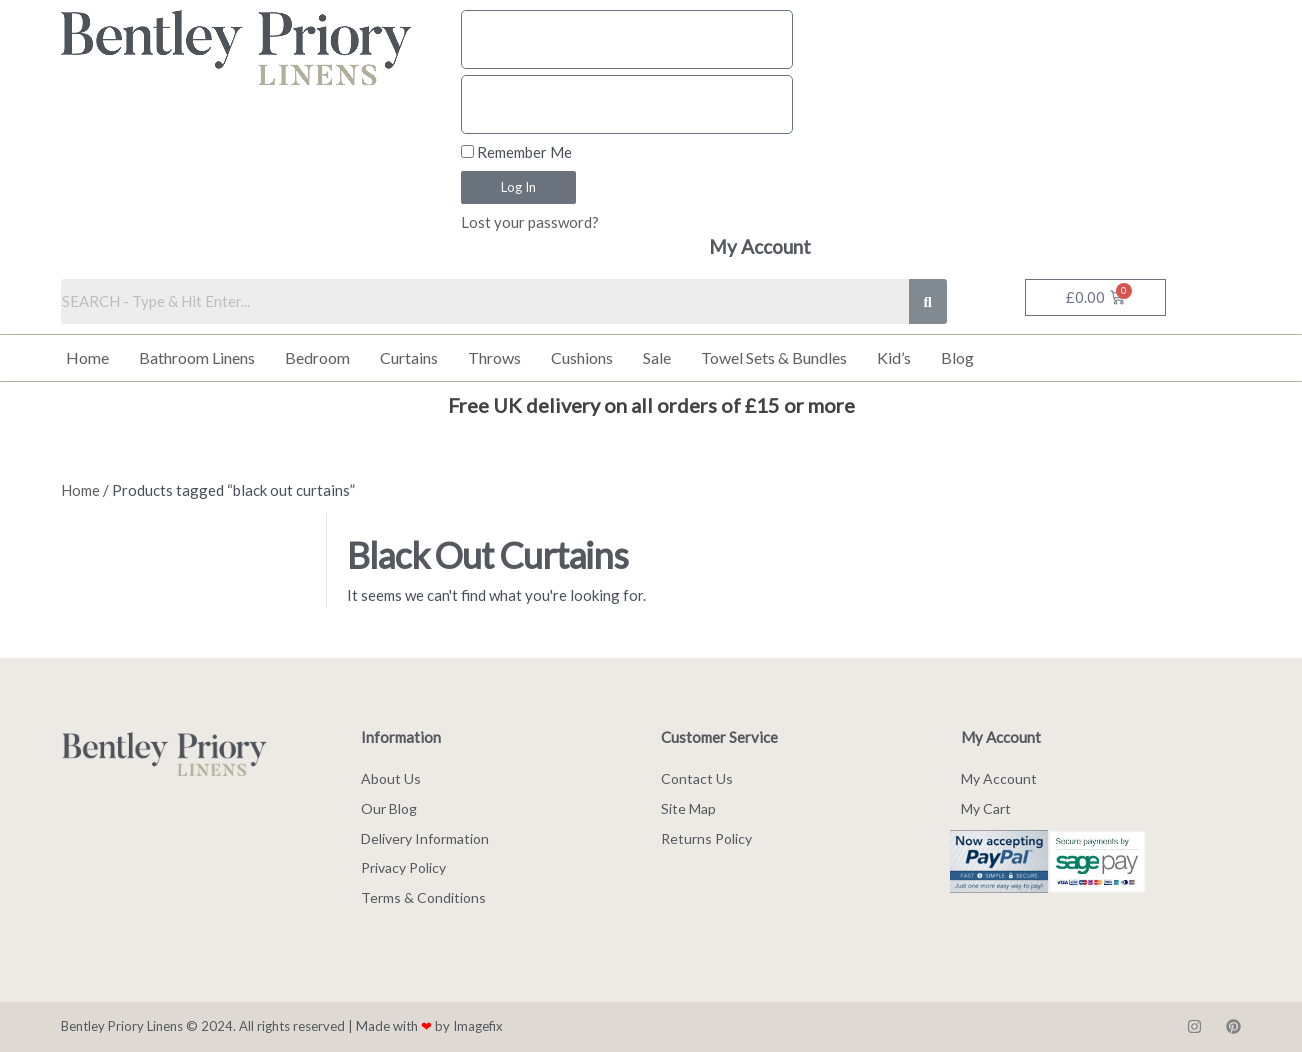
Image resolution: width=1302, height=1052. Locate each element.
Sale (657, 357)
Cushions (582, 357)
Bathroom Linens (197, 357)
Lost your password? (530, 222)
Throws (494, 357)
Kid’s (894, 357)
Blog (957, 357)
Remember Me (516, 152)
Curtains (409, 357)
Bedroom (317, 357)
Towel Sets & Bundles (774, 357)
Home (87, 357)
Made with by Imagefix (429, 1026)
